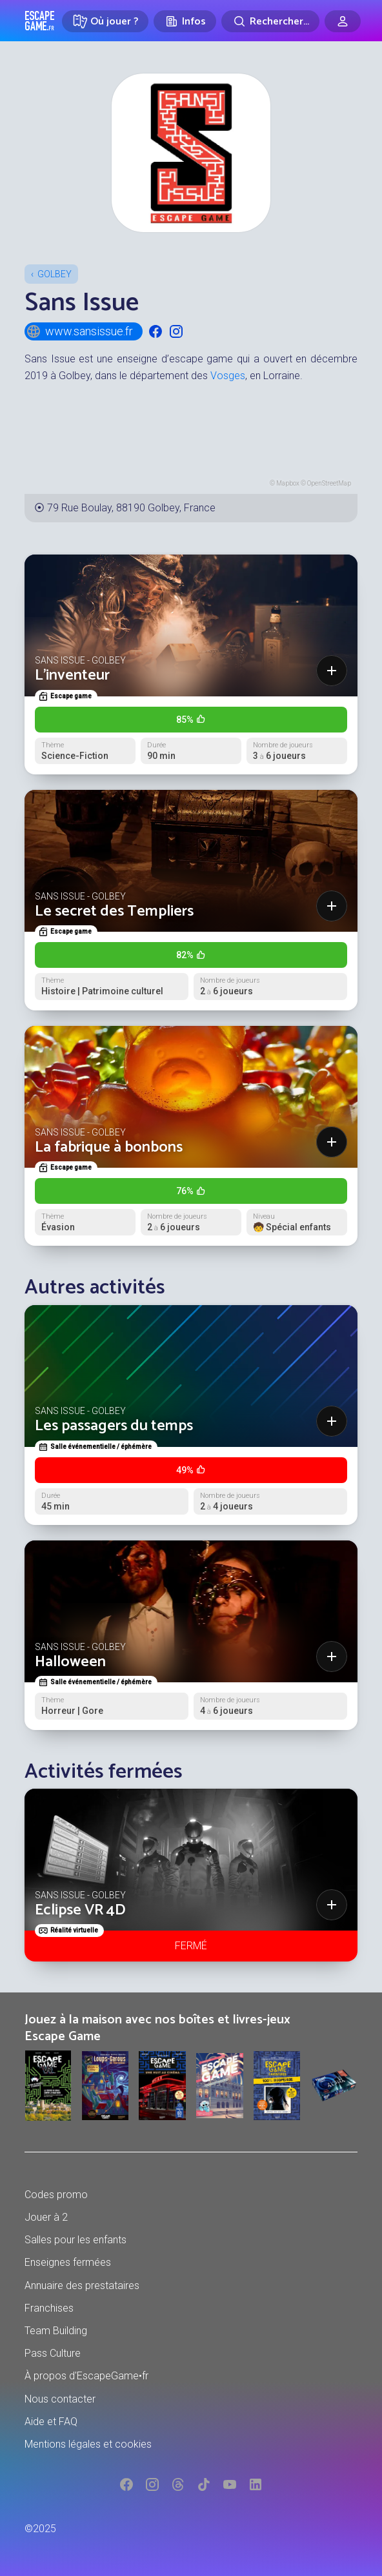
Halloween (70, 1662)
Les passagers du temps (114, 1426)
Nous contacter (60, 2399)
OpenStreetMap (329, 483)
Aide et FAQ (51, 2421)
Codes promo (56, 2194)
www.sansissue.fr (79, 331)
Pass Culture (53, 2353)
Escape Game (40, 20)
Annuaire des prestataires (82, 2285)
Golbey (54, 274)
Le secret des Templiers (114, 911)
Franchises (49, 2308)
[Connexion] (343, 21)
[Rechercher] (270, 21)
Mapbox (287, 483)
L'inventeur (72, 675)
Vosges (227, 375)
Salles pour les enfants (75, 2240)
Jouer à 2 (46, 2217)
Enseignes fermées (68, 2262)
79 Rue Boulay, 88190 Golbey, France (131, 508)
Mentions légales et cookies (88, 2444)
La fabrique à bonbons (109, 1147)
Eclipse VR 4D (80, 1910)
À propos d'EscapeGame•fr (86, 2376)
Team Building (56, 2331)
